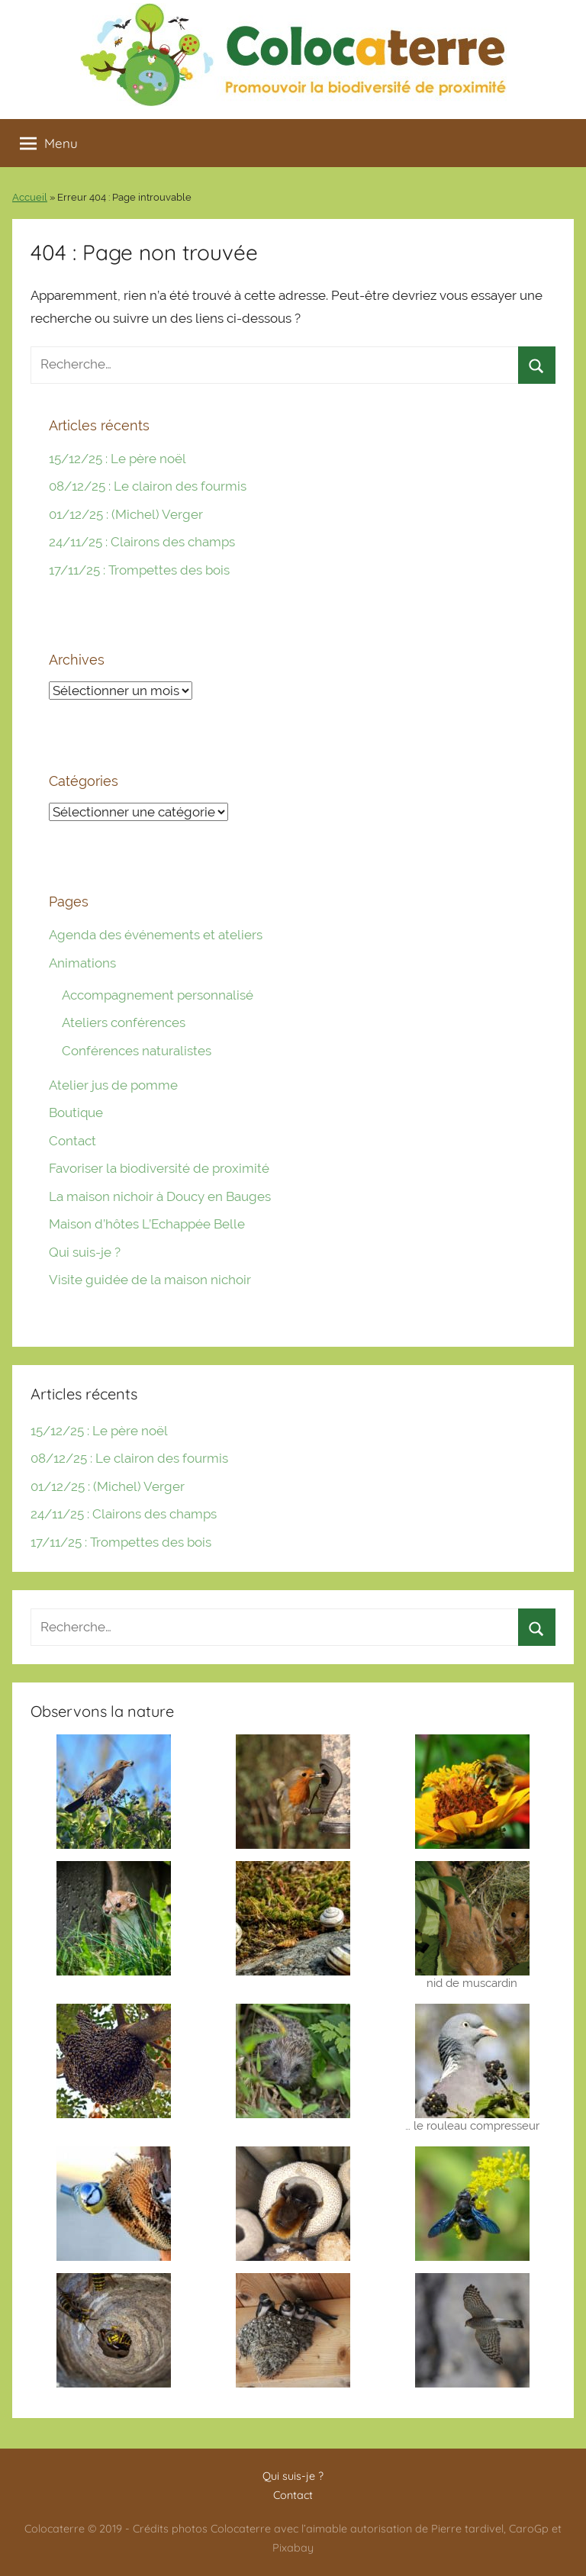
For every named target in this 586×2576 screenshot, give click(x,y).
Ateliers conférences (123, 1022)
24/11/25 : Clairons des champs (142, 541)
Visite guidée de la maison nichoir (150, 1279)
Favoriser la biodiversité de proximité (159, 1168)
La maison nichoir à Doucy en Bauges (160, 1196)
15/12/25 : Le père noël (117, 458)
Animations (82, 963)
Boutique (76, 1112)
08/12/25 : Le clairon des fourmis (147, 486)
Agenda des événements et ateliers (155, 934)
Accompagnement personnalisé (157, 995)
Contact (72, 1140)
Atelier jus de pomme (113, 1085)
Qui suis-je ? (85, 1252)
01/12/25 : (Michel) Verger (126, 514)
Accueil (29, 197)
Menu (49, 143)
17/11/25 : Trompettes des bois (139, 570)
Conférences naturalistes (136, 1050)
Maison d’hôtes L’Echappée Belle (147, 1224)
